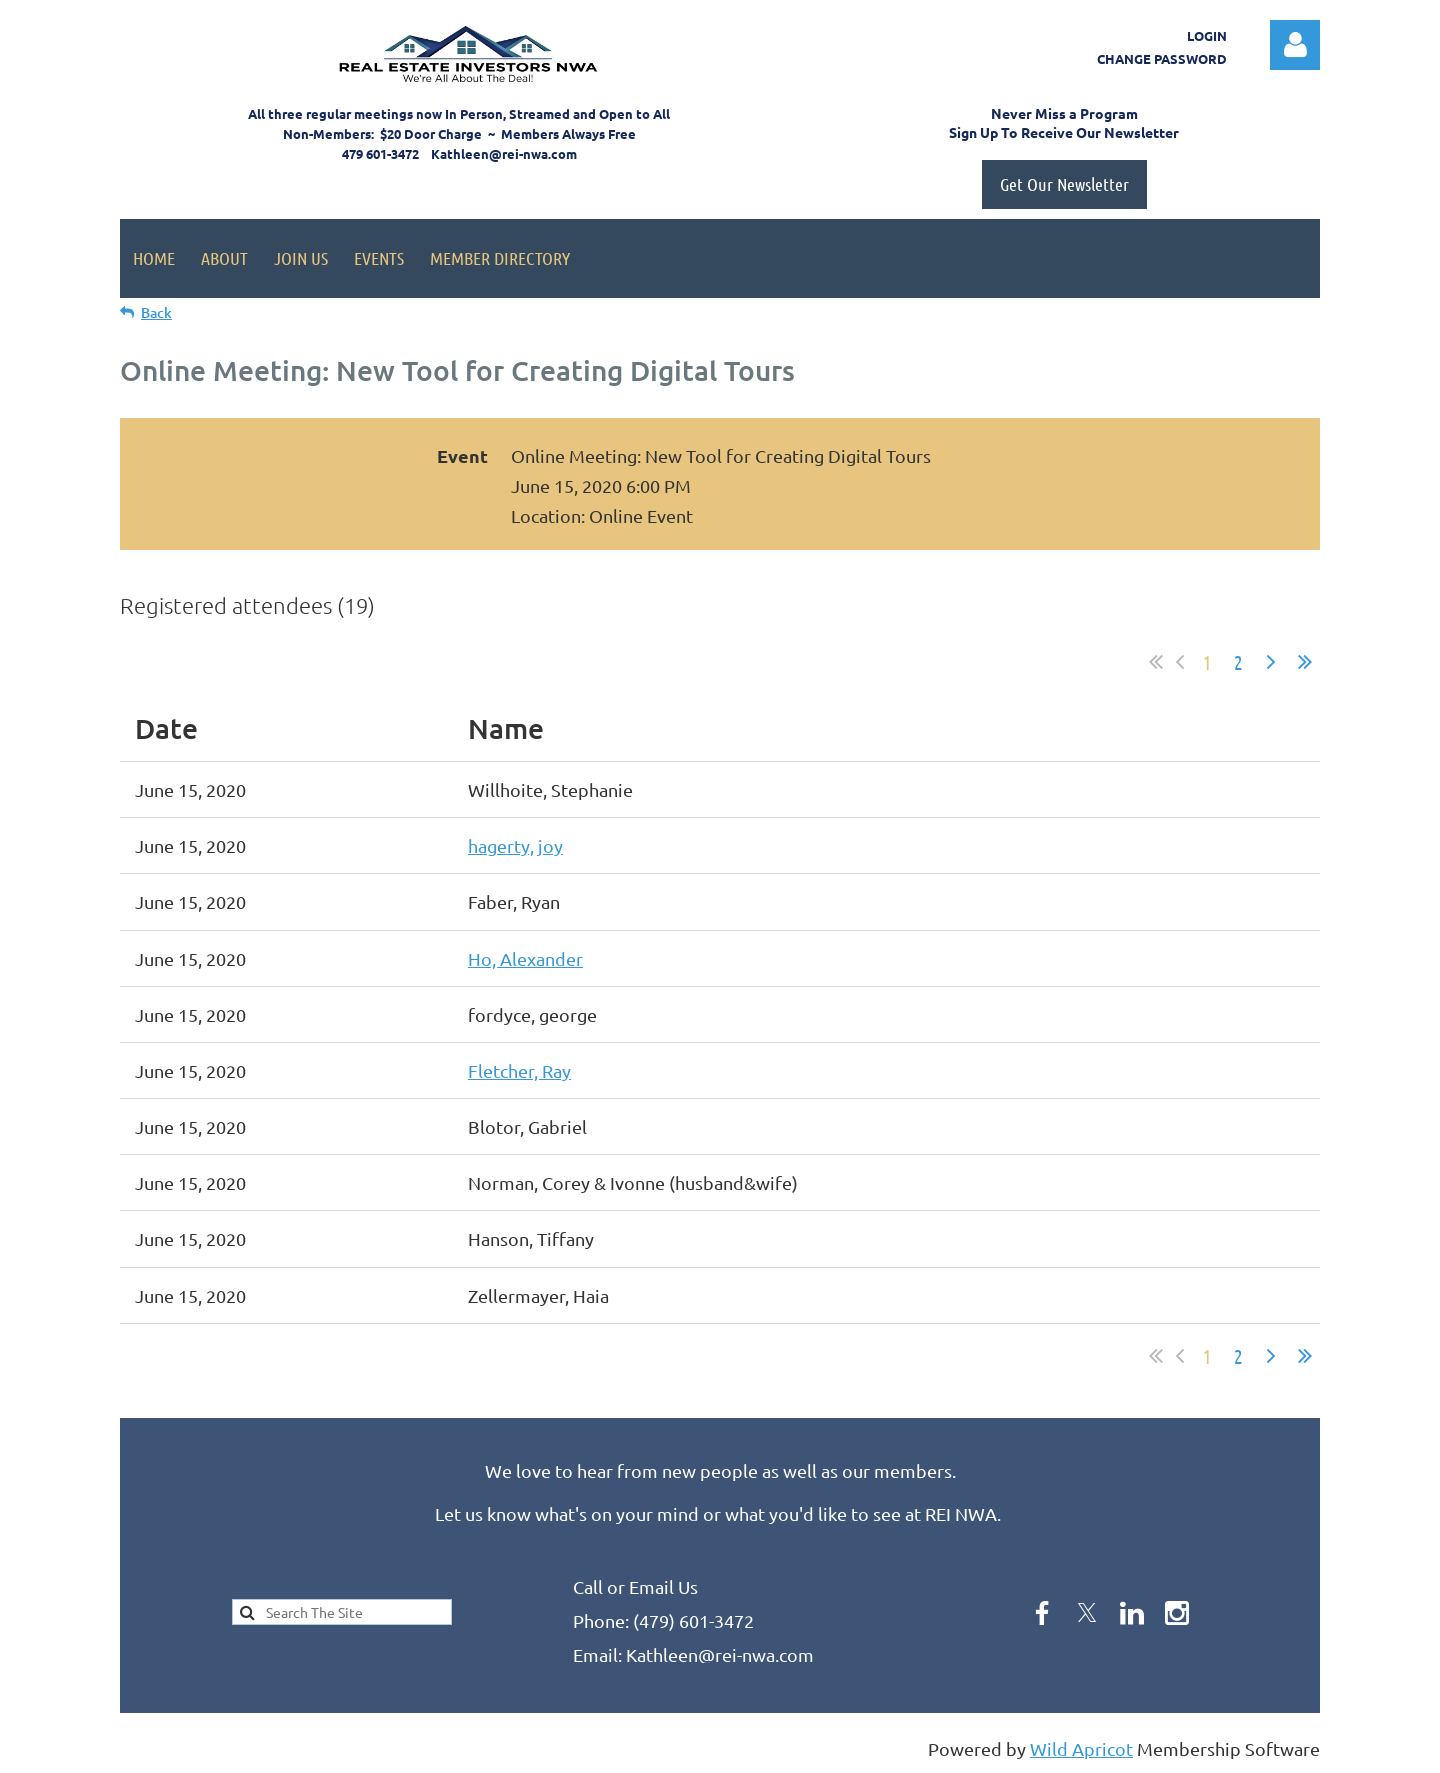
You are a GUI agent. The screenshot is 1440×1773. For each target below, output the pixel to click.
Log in (1295, 45)
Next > (1271, 662)
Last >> (1305, 662)
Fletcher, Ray (519, 1070)
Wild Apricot (1081, 1748)
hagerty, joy (515, 845)
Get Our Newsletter (1064, 184)
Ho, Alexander (525, 958)
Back (156, 312)
